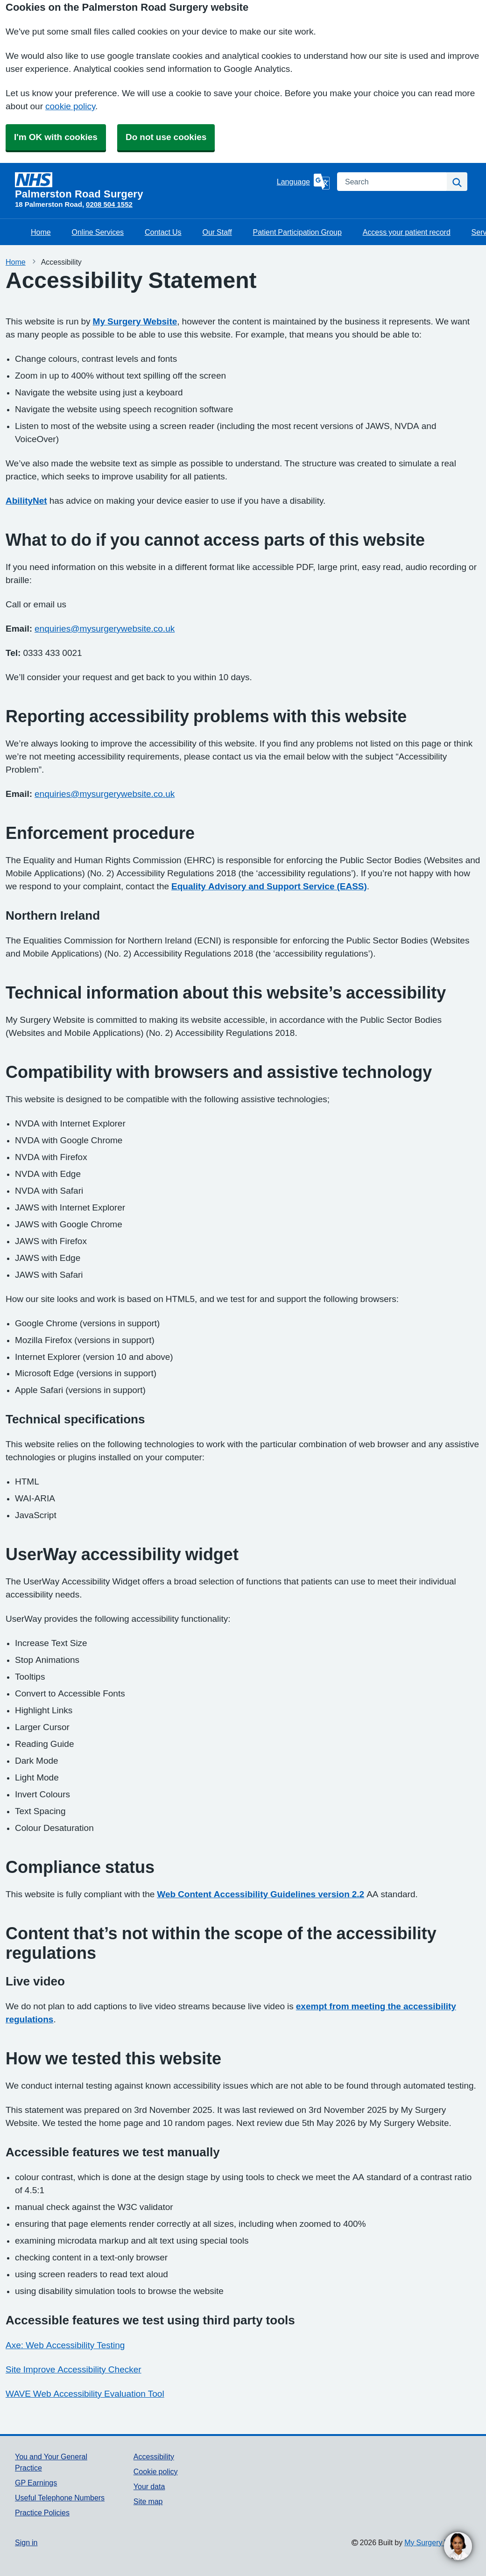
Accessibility (154, 2456)
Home (41, 232)
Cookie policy (156, 2471)
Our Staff (217, 232)
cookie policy (70, 106)
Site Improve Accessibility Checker (73, 2369)
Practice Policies (42, 2512)
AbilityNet (26, 500)
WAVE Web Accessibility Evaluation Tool (85, 2393)
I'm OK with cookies (56, 137)
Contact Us (163, 232)
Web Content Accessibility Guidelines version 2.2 (260, 1894)
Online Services (98, 232)
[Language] (303, 181)
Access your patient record (407, 232)
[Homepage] (144, 185)
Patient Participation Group (297, 232)
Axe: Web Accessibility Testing (65, 2345)
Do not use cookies (166, 137)
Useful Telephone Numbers (60, 2497)
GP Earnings (36, 2482)
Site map (148, 2501)
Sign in (26, 2542)
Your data (149, 2486)
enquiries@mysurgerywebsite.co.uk (105, 628)
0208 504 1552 (109, 204)
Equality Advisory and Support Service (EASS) (269, 886)
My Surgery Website (135, 321)
